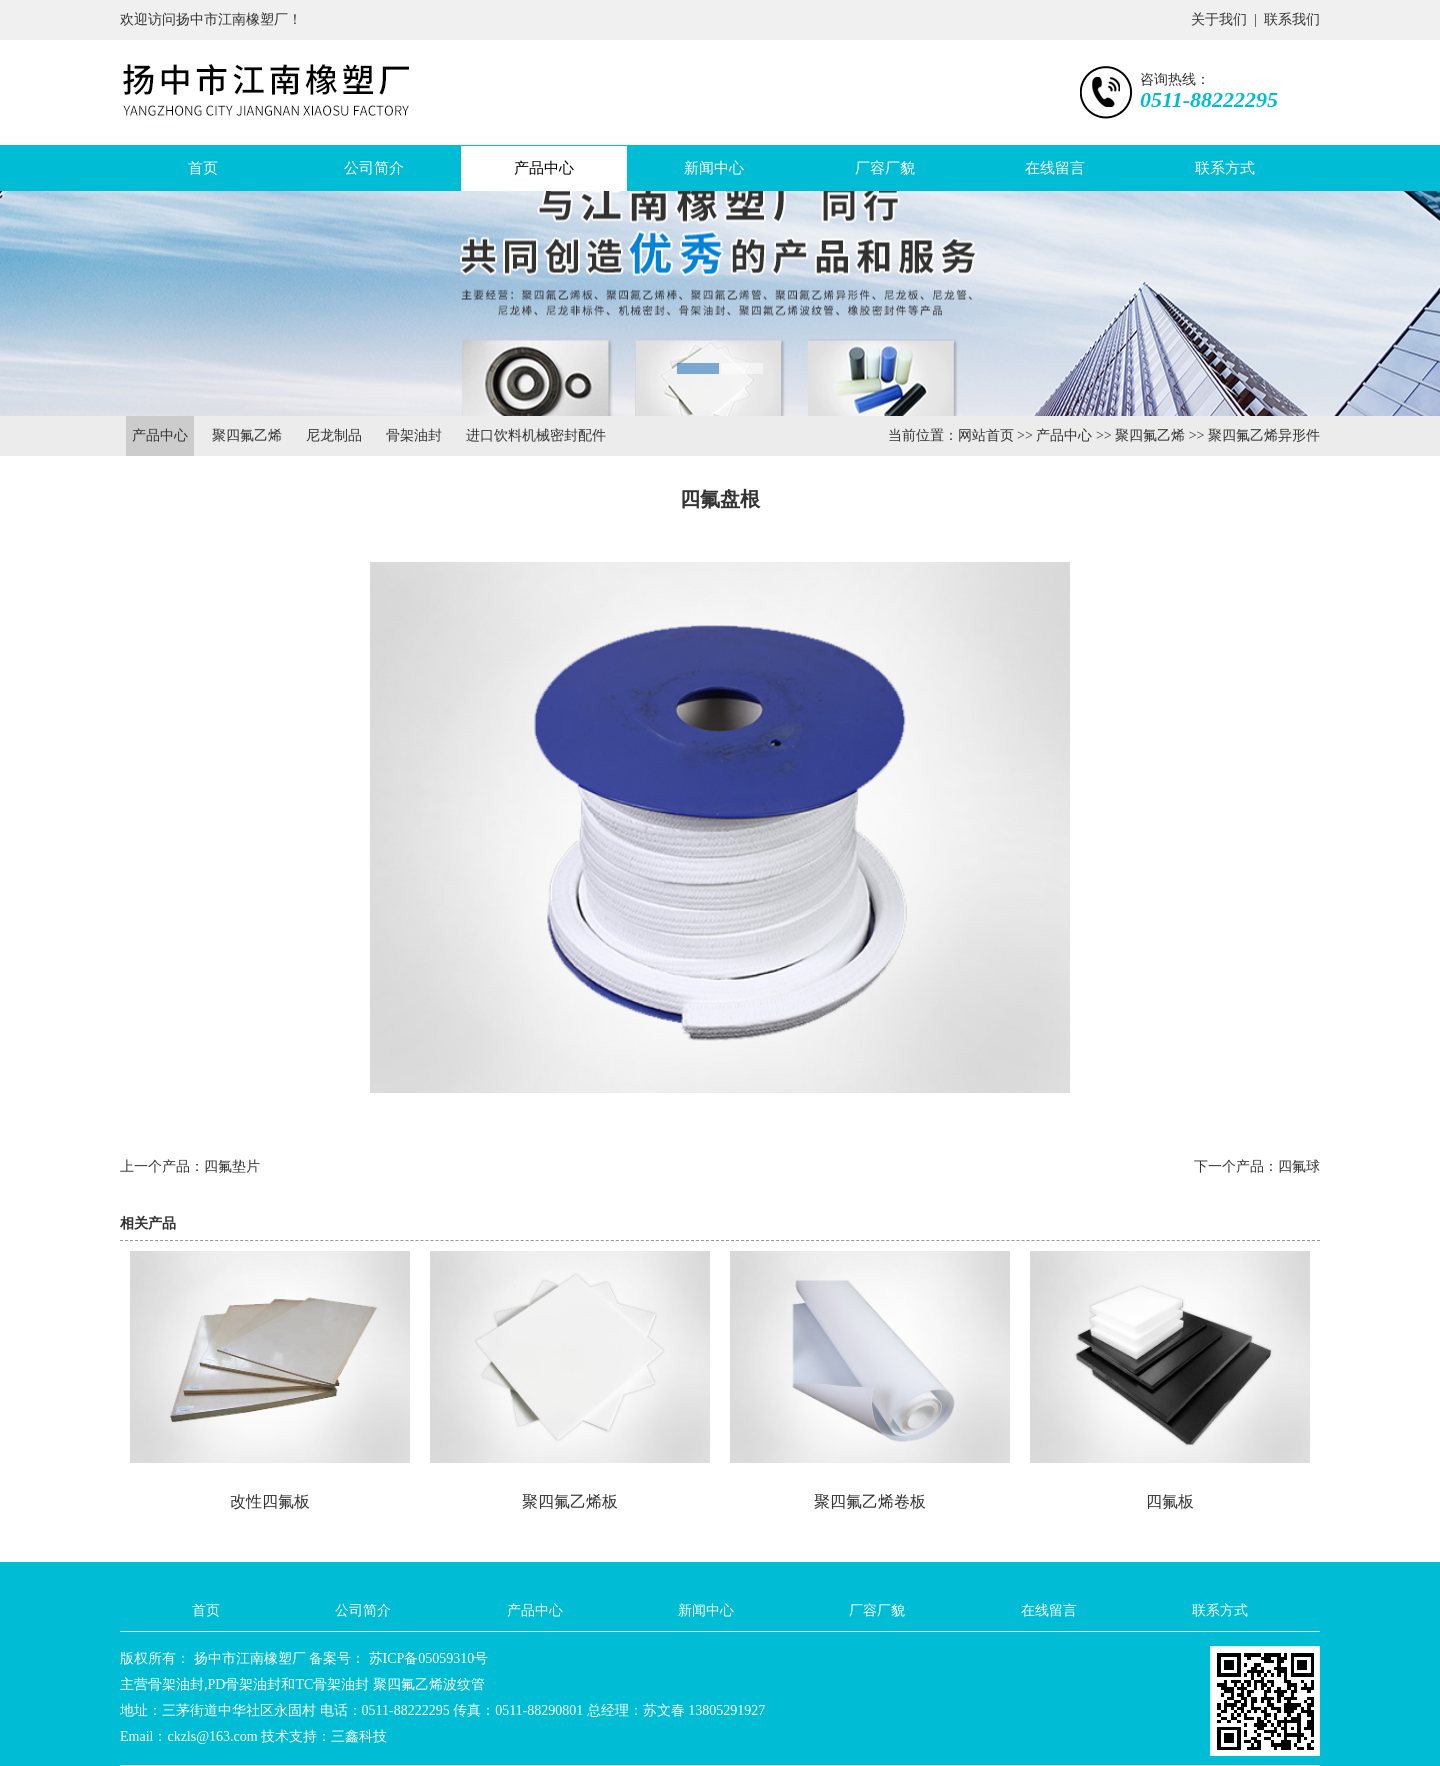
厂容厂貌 (885, 168)
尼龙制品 (334, 435)
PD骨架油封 (245, 1684)
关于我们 (1219, 19)
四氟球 (1299, 1166)
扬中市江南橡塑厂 (248, 1658)
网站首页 (986, 435)
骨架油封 (414, 435)
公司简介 (374, 168)
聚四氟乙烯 (247, 435)
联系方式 (1225, 168)
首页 (203, 168)
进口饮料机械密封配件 (536, 435)
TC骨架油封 (332, 1684)
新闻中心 (714, 168)
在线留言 (1055, 168)
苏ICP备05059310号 (426, 1658)
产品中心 (544, 168)
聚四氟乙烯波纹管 (429, 1684)
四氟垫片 (232, 1166)
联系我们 (1292, 19)
